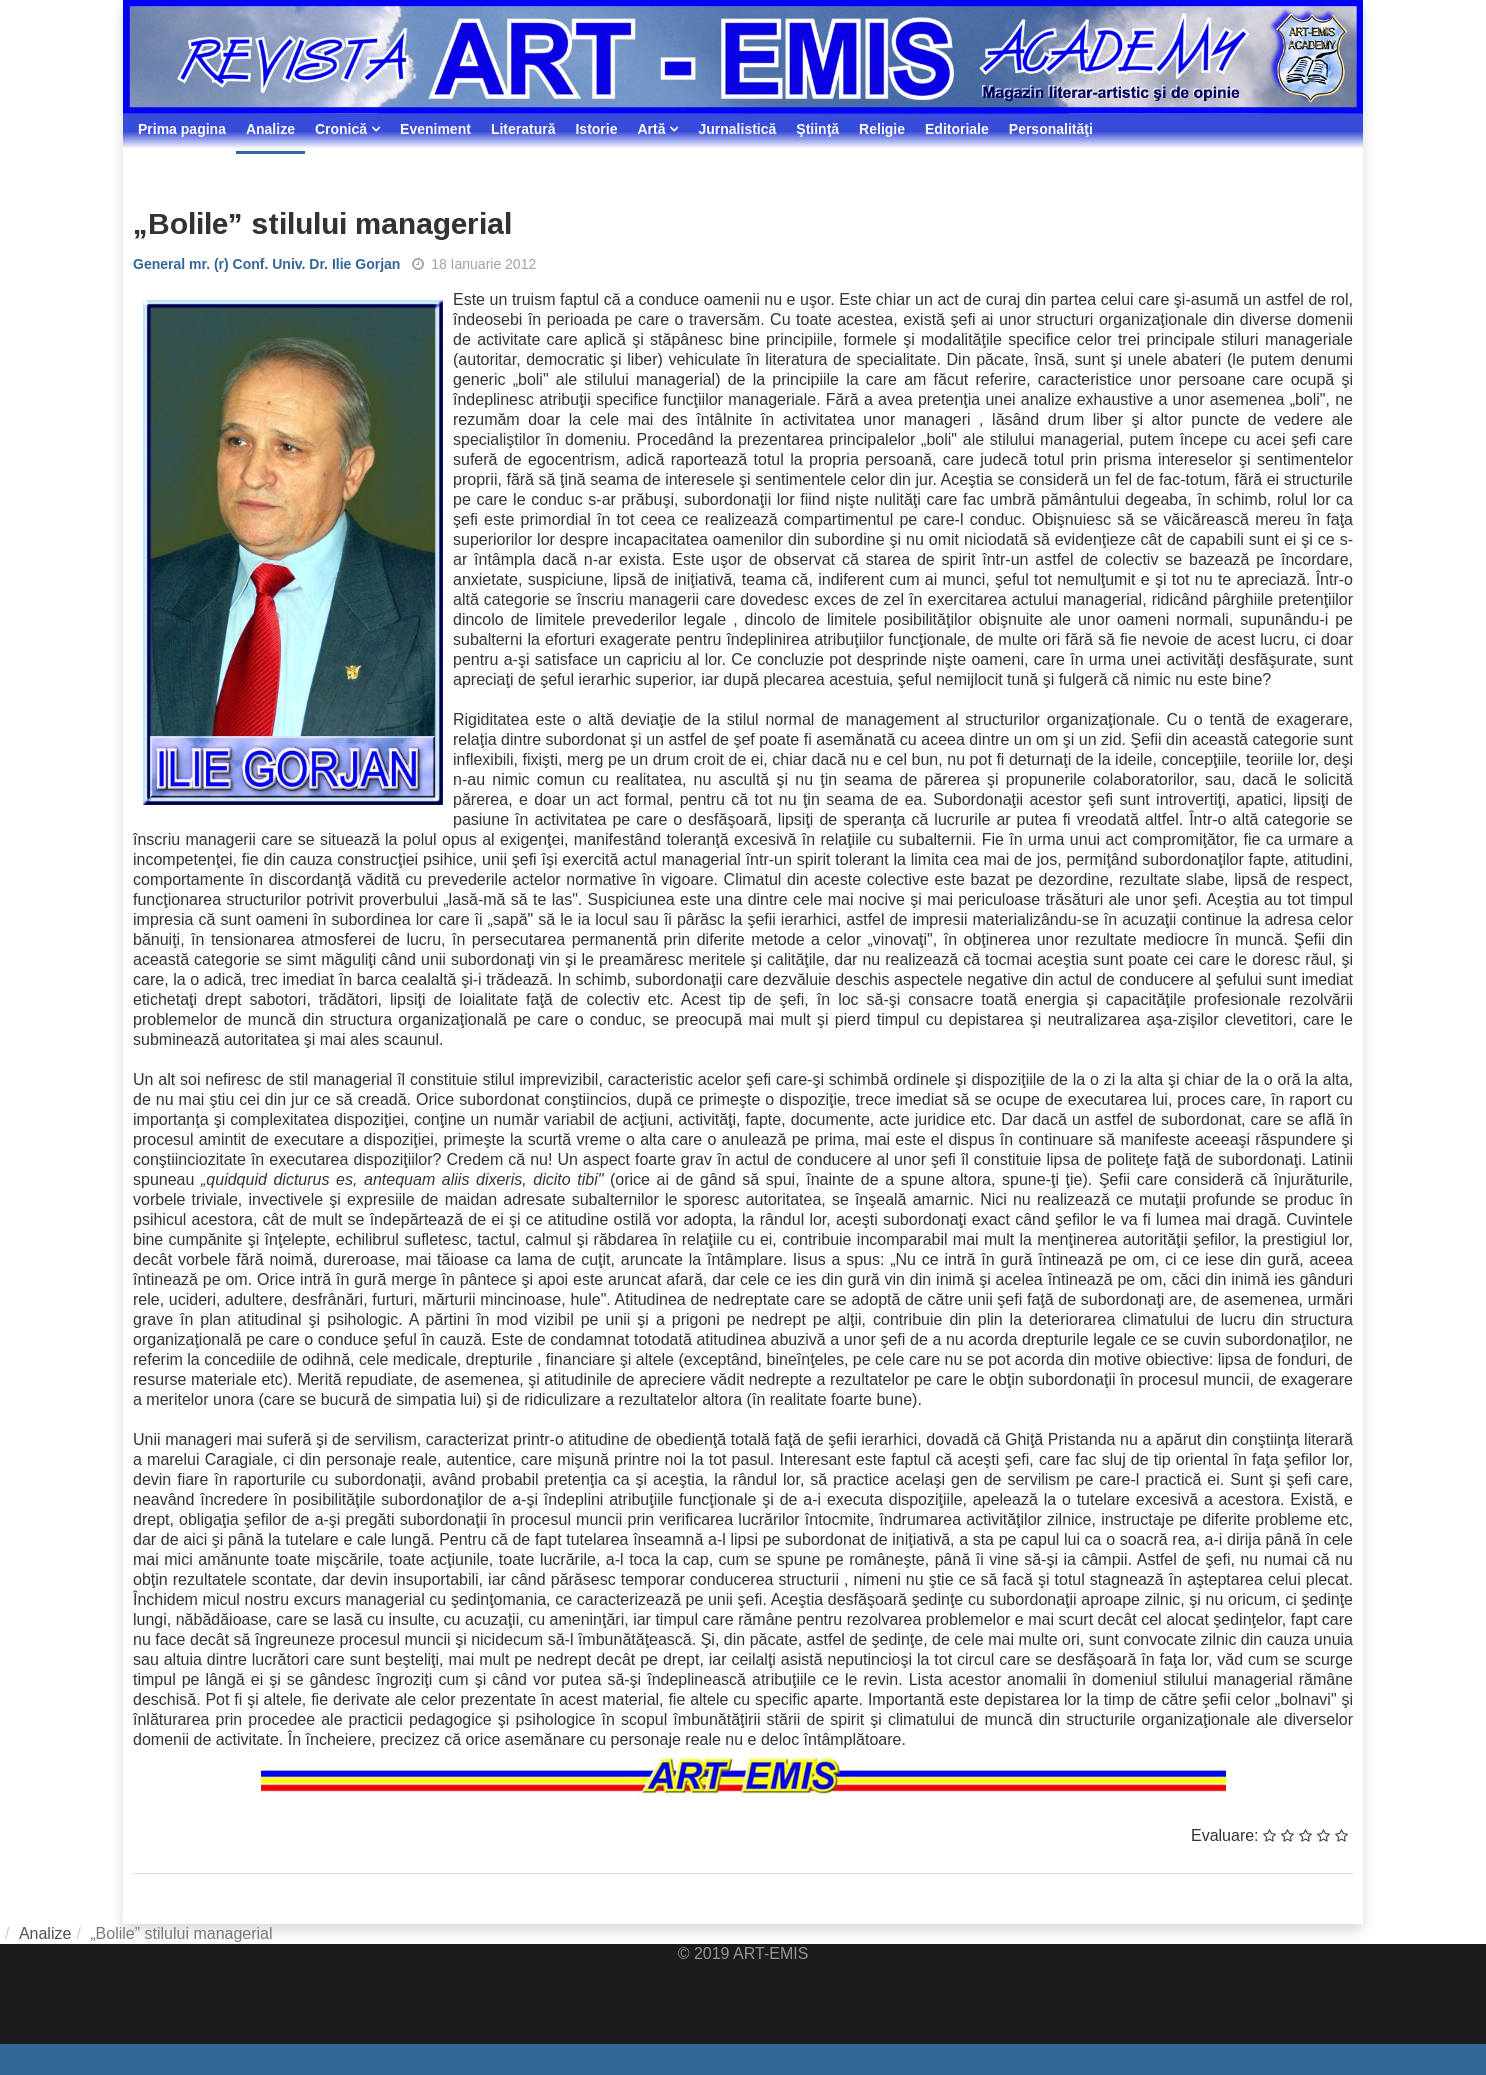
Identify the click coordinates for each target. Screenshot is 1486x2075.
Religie (882, 129)
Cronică (341, 129)
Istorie (596, 129)
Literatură (523, 129)
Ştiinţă (817, 129)
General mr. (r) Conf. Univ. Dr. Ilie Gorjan (266, 264)
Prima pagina (182, 129)
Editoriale (957, 129)
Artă (651, 129)
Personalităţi (1051, 129)
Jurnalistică (737, 129)
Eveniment (435, 129)
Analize (270, 129)
